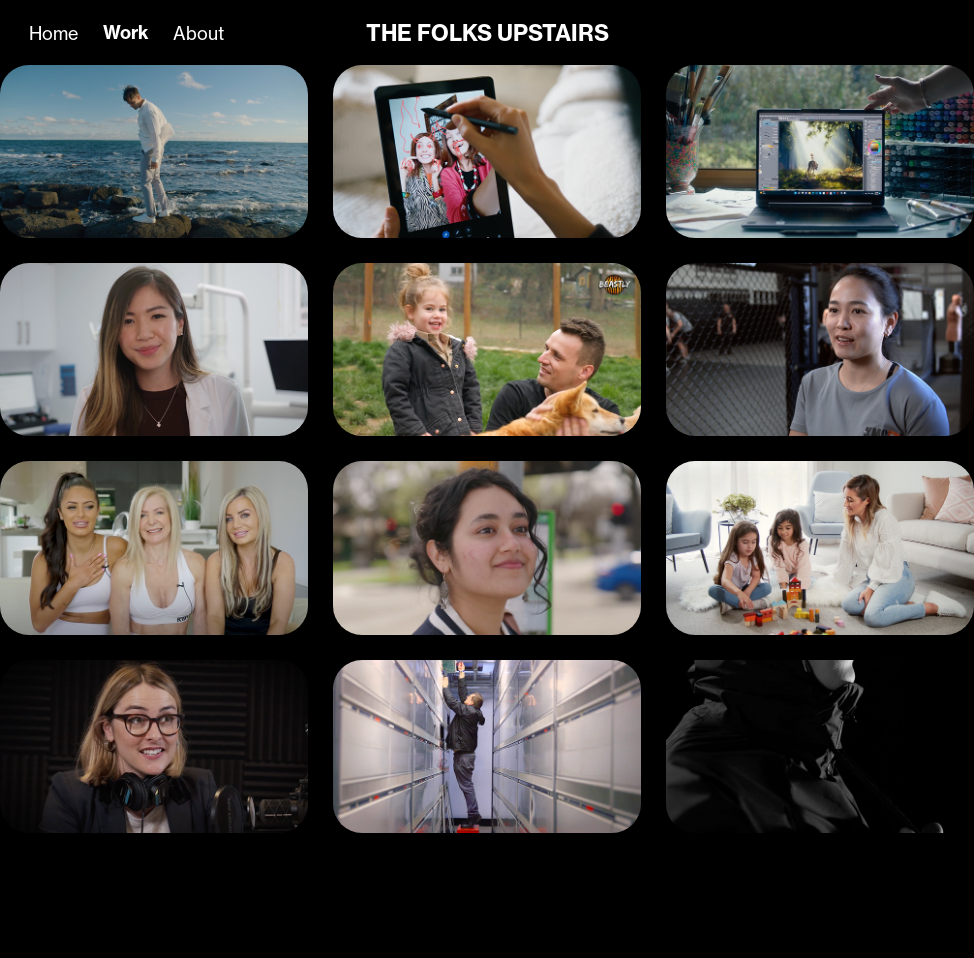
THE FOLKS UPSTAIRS (487, 33)
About (198, 33)
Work (126, 32)
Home (53, 33)
